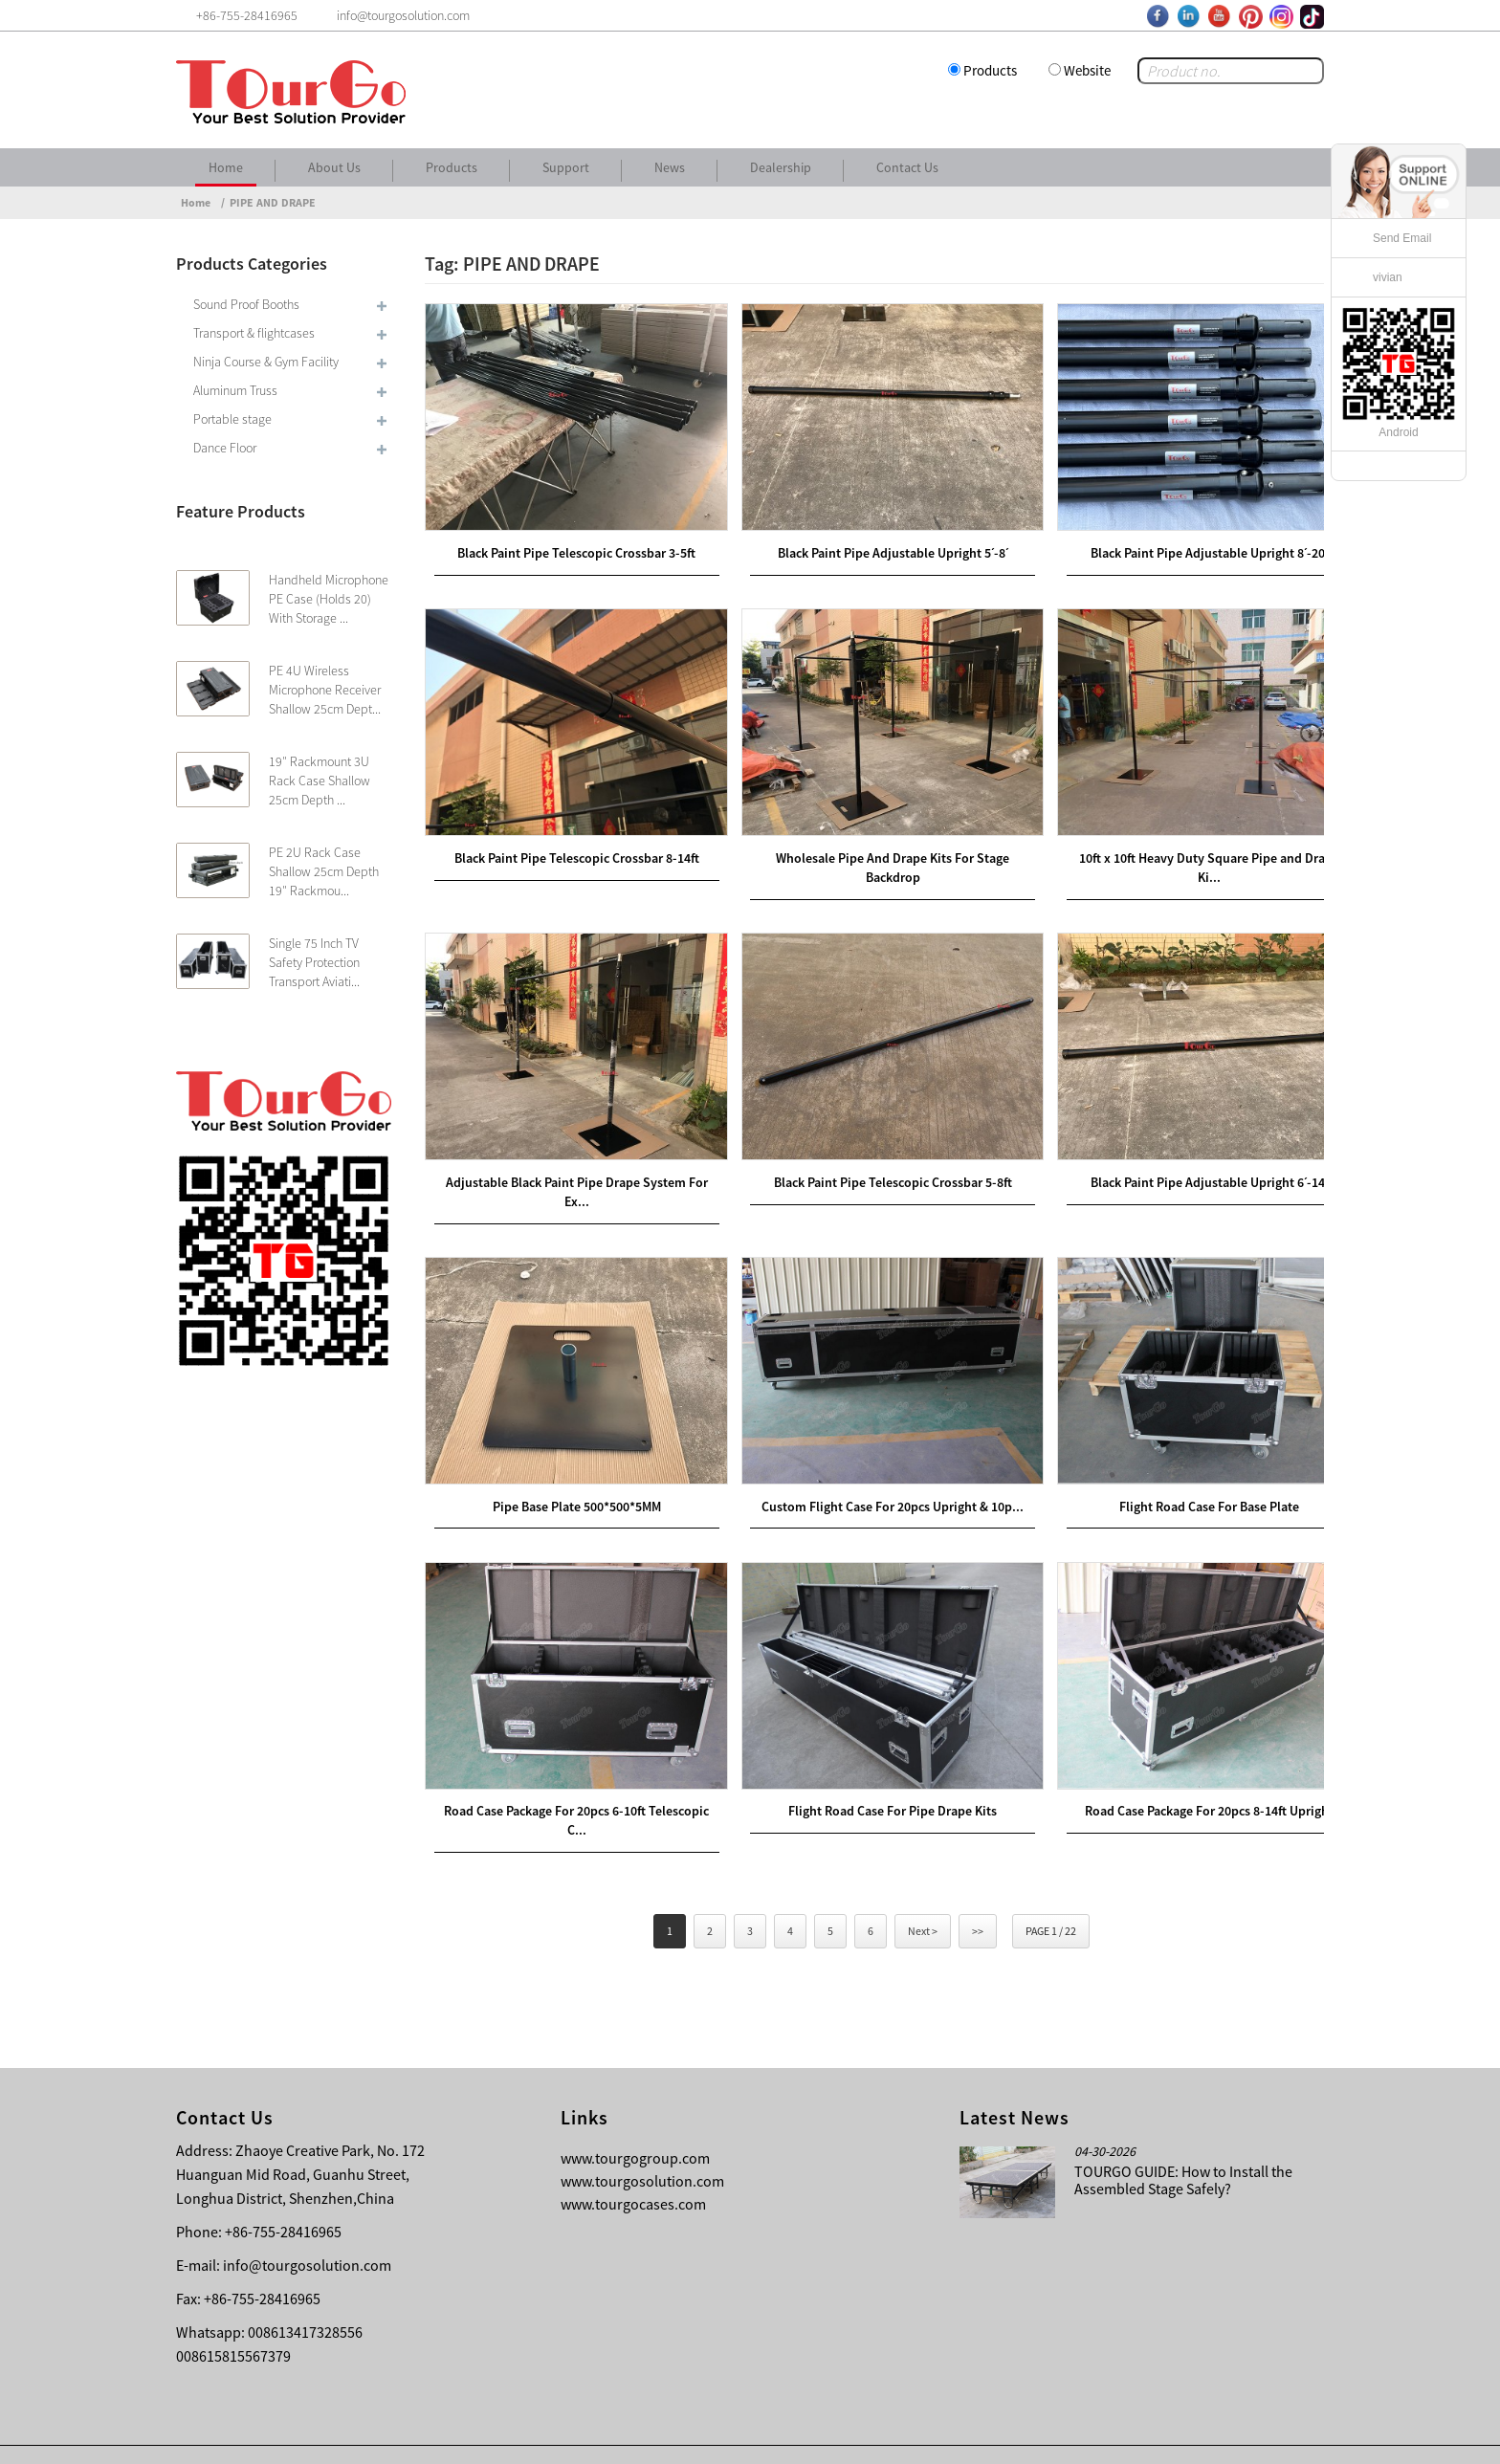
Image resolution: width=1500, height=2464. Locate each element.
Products (990, 70)
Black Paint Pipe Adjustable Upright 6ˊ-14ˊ (1178, 1157)
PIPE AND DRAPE (273, 202)
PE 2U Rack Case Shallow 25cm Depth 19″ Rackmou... (324, 871)
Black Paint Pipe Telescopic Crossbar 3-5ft (571, 544)
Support (565, 167)
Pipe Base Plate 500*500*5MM (570, 1473)
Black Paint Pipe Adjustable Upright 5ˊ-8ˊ (875, 544)
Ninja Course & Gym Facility (266, 361)
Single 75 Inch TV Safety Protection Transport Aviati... (314, 962)
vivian (1387, 277)
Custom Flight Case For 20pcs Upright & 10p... (874, 1473)
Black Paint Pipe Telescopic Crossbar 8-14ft (570, 840)
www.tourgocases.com (633, 2164)
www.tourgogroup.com (635, 2118)
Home (226, 167)
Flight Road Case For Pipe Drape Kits (874, 1770)
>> (977, 1891)
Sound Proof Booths (246, 304)
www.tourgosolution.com (642, 2141)
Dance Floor (224, 447)
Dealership (780, 167)
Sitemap (1291, 2435)
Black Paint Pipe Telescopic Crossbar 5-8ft (875, 1157)
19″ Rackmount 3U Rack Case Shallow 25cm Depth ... (319, 780)
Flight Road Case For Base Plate (1178, 1473)
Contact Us (907, 167)
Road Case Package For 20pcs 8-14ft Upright (1178, 1770)
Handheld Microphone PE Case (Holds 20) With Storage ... (328, 599)
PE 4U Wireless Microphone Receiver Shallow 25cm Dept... (325, 689)
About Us (334, 167)
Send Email (1402, 238)
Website (1087, 70)
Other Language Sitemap (1172, 2435)
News (669, 167)
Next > (923, 1891)
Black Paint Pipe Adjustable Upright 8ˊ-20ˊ (1178, 544)
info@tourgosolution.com (307, 2225)
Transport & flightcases (254, 332)
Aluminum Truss (235, 390)
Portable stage (232, 419)
